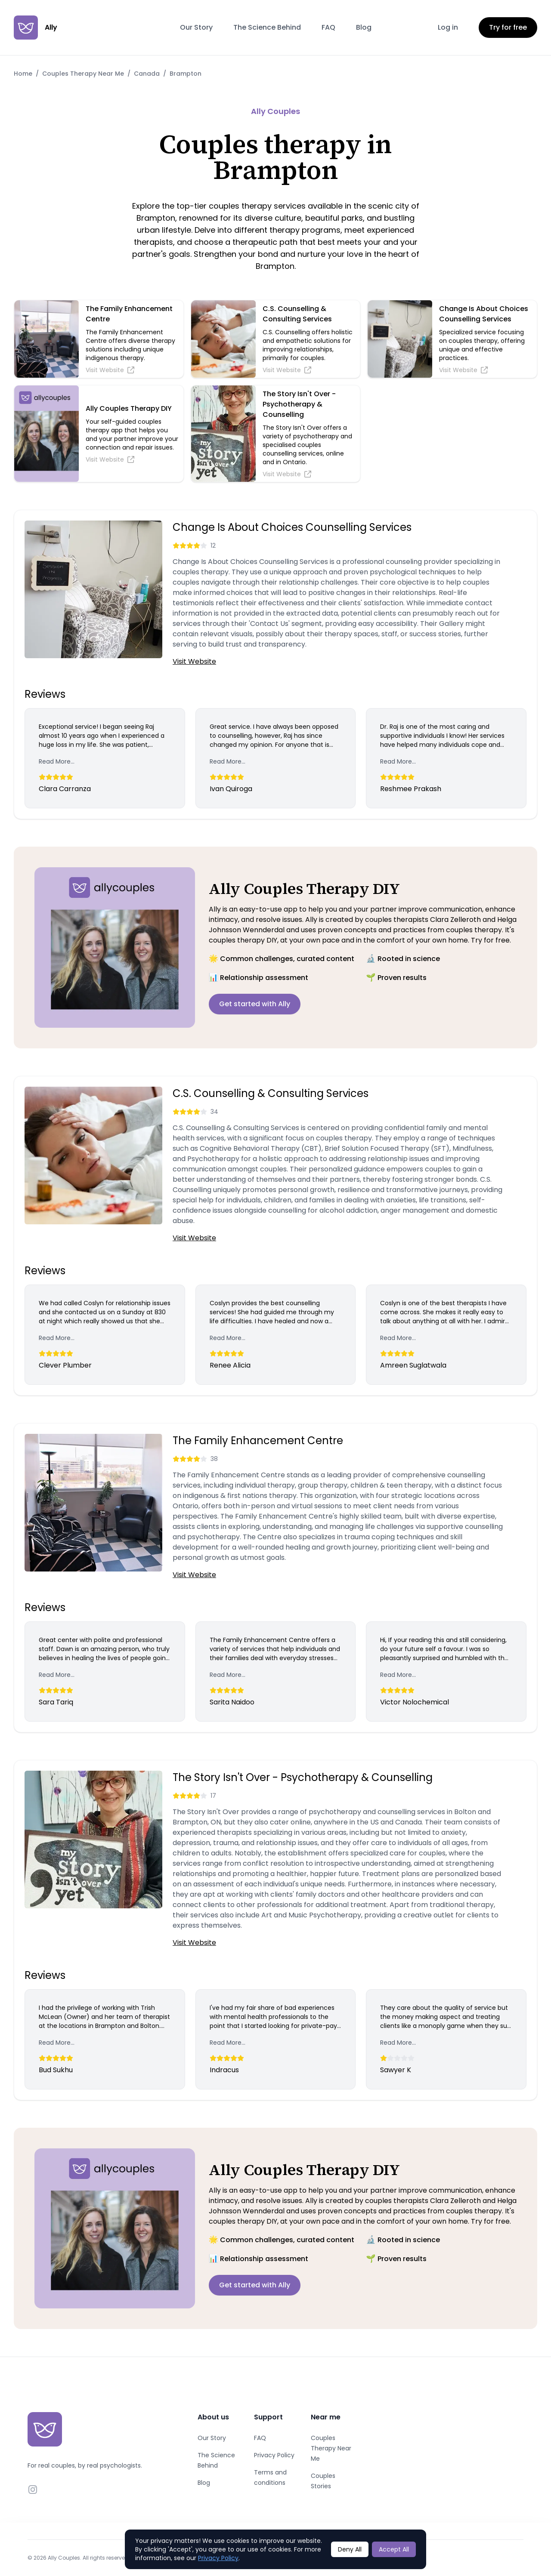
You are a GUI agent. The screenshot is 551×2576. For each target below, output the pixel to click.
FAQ (328, 27)
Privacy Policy (274, 2455)
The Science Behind (267, 27)
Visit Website (194, 661)
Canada (147, 73)
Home (23, 73)
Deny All (350, 2549)
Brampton (185, 73)
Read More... (56, 761)
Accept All (394, 2549)
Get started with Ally (254, 1004)
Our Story (196, 27)
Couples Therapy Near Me (83, 73)
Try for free (508, 27)
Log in (448, 27)
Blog (363, 27)
